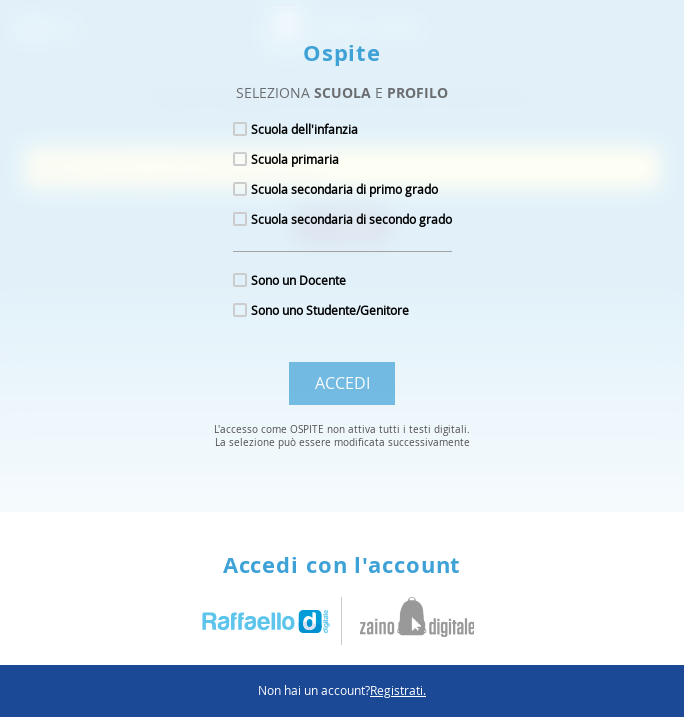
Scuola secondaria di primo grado (344, 189)
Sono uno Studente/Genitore (330, 310)
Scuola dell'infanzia (304, 129)
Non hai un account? (342, 690)
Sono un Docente (298, 280)
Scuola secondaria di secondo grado (351, 219)
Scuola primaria (295, 159)
